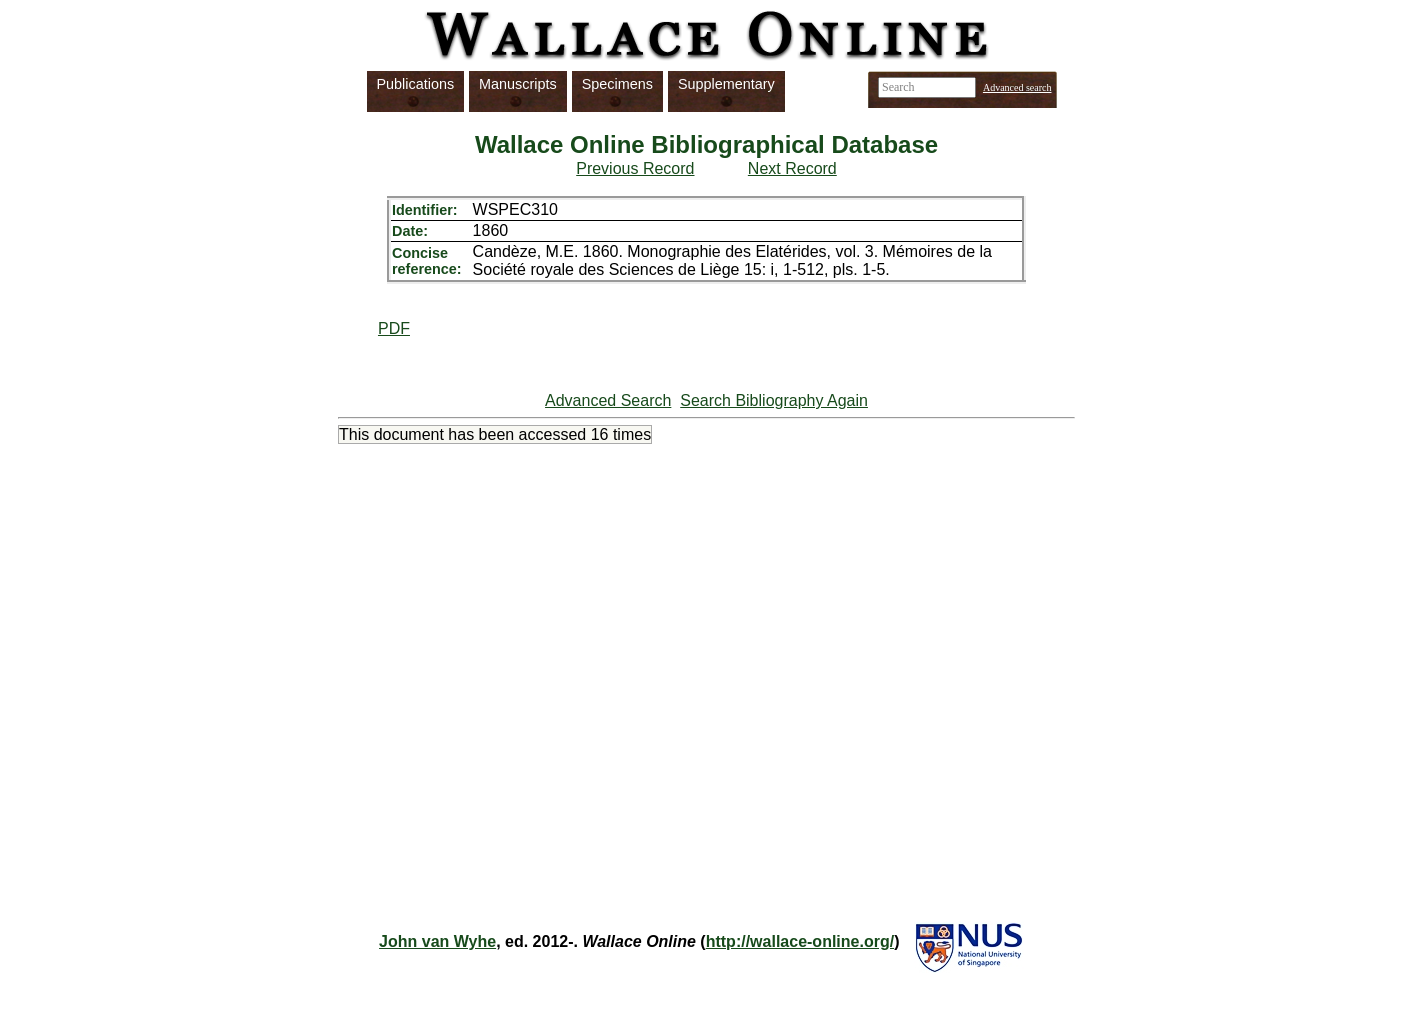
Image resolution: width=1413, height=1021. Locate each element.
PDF (394, 328)
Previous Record (635, 168)
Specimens (617, 84)
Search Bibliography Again (774, 400)
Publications (416, 84)
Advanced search (1017, 87)
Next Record (792, 168)
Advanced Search (608, 400)
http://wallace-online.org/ (800, 941)
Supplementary (726, 84)
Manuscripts (518, 84)
